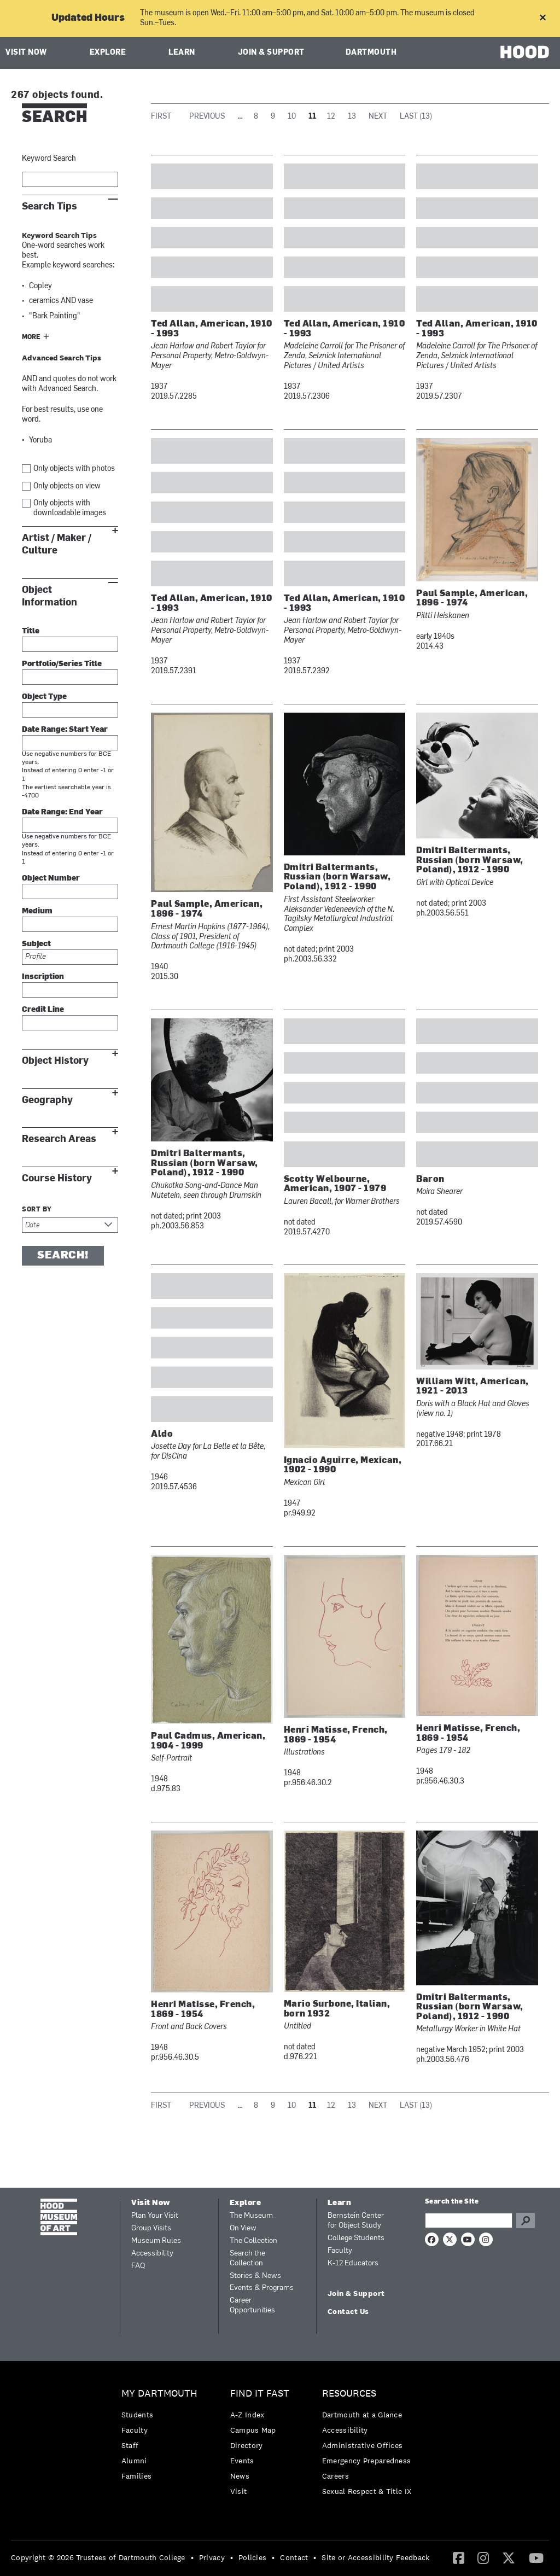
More (31, 337)
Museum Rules (156, 2241)
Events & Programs (262, 2288)
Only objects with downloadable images (69, 508)
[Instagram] (483, 2557)
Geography (47, 1100)
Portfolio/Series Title (62, 664)
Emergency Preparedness (366, 2461)
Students (137, 2415)
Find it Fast (259, 2393)
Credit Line (43, 1010)
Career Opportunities (252, 2306)
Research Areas (59, 1139)
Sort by (37, 1210)
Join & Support (271, 53)
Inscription (43, 977)
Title (30, 631)
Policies (252, 2557)
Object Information (49, 596)
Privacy (212, 2557)
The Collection (253, 2241)
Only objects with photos (74, 469)
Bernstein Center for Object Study (356, 2221)
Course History (57, 1178)
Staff (130, 2445)
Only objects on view (67, 486)
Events (242, 2461)
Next (378, 117)
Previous (207, 117)
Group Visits (151, 2228)
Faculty (340, 2251)
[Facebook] (458, 2557)
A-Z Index (247, 2415)
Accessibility (152, 2253)
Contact (294, 2557)
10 (292, 117)
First (161, 117)
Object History (55, 1060)
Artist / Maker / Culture (56, 544)
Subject (36, 944)
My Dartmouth (159, 2393)
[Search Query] (468, 2220)
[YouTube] (536, 2557)
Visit (238, 2491)
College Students (356, 2238)
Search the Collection (247, 2258)
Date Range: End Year (62, 812)
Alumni (134, 2461)
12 (331, 117)
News (239, 2476)
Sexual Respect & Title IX (367, 2491)
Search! (63, 1255)
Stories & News (255, 2276)
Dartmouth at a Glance (362, 2415)
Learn (181, 53)
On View (243, 2228)
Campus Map (253, 2430)
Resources (349, 2393)
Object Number (51, 879)
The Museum (251, 2216)
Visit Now (26, 53)
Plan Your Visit (154, 2216)
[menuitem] (162, 2437)
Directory (246, 2445)
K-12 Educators (353, 2263)
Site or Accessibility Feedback (375, 2557)
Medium (37, 911)
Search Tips (49, 206)
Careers (335, 2476)
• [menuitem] (192, 2557)
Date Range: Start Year (65, 730)
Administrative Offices (362, 2445)
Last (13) (416, 117)
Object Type (44, 697)
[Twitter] (508, 2557)
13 (352, 117)
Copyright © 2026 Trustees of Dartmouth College (98, 2557)
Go (525, 2220)
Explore (108, 53)
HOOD (524, 51)
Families (136, 2476)
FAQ (138, 2266)
